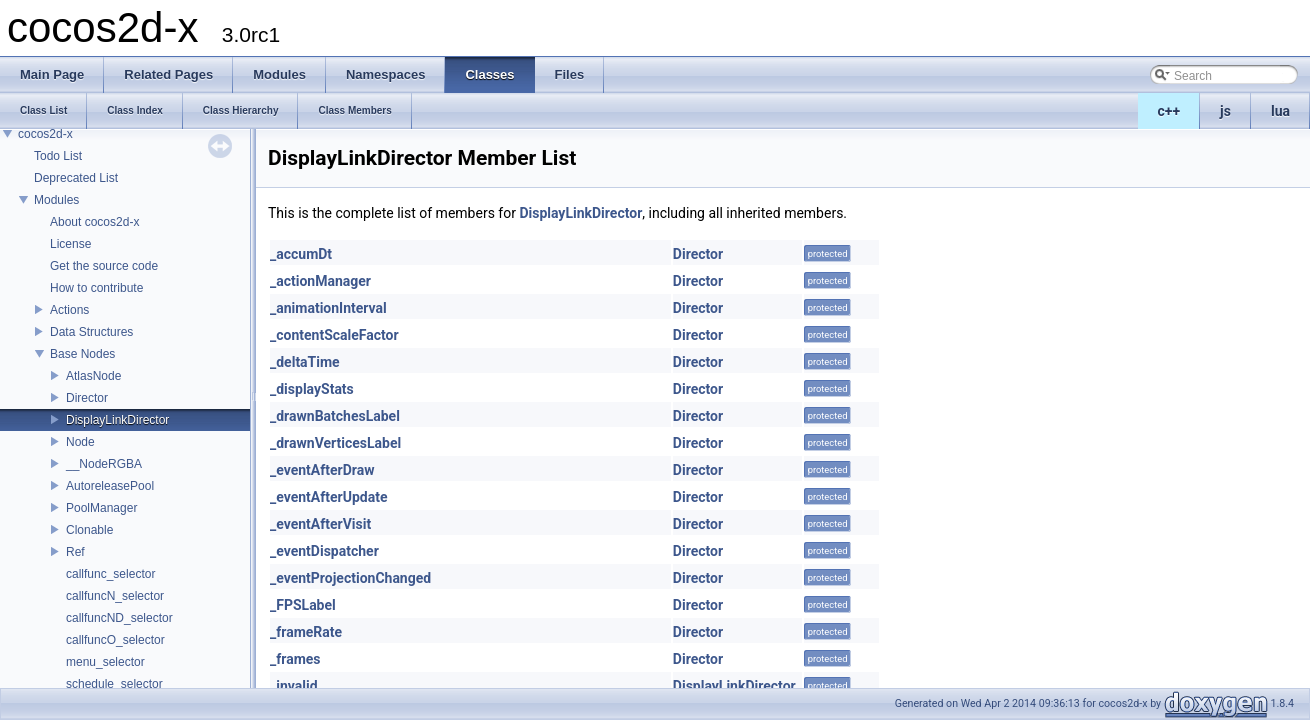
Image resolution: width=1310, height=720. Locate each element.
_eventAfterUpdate (328, 497)
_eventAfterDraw (322, 470)
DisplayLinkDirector (117, 420)
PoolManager (101, 508)
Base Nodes (82, 354)
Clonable (89, 530)
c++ (1169, 111)
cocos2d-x (45, 134)
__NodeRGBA (104, 464)
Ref (75, 552)
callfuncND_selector (119, 618)
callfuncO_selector (115, 640)
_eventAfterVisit (320, 524)
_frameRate (306, 632)
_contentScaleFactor (334, 335)
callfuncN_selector (115, 596)
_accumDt (301, 254)
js (1225, 111)
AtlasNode (93, 376)
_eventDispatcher (324, 551)
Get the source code (104, 266)
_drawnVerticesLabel (335, 443)
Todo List (58, 156)
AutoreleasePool (110, 486)
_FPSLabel (303, 605)
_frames (295, 659)
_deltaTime (305, 362)
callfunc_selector (110, 574)
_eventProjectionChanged (350, 578)
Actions (69, 310)
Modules (56, 200)
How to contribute (96, 288)
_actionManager (320, 281)
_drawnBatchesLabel (335, 416)
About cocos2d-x (94, 222)
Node (80, 442)
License (70, 244)
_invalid (294, 686)
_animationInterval (328, 308)
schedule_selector (114, 684)
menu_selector (105, 662)
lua (1280, 111)
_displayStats (312, 389)
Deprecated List (76, 178)
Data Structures (91, 332)
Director (87, 398)
